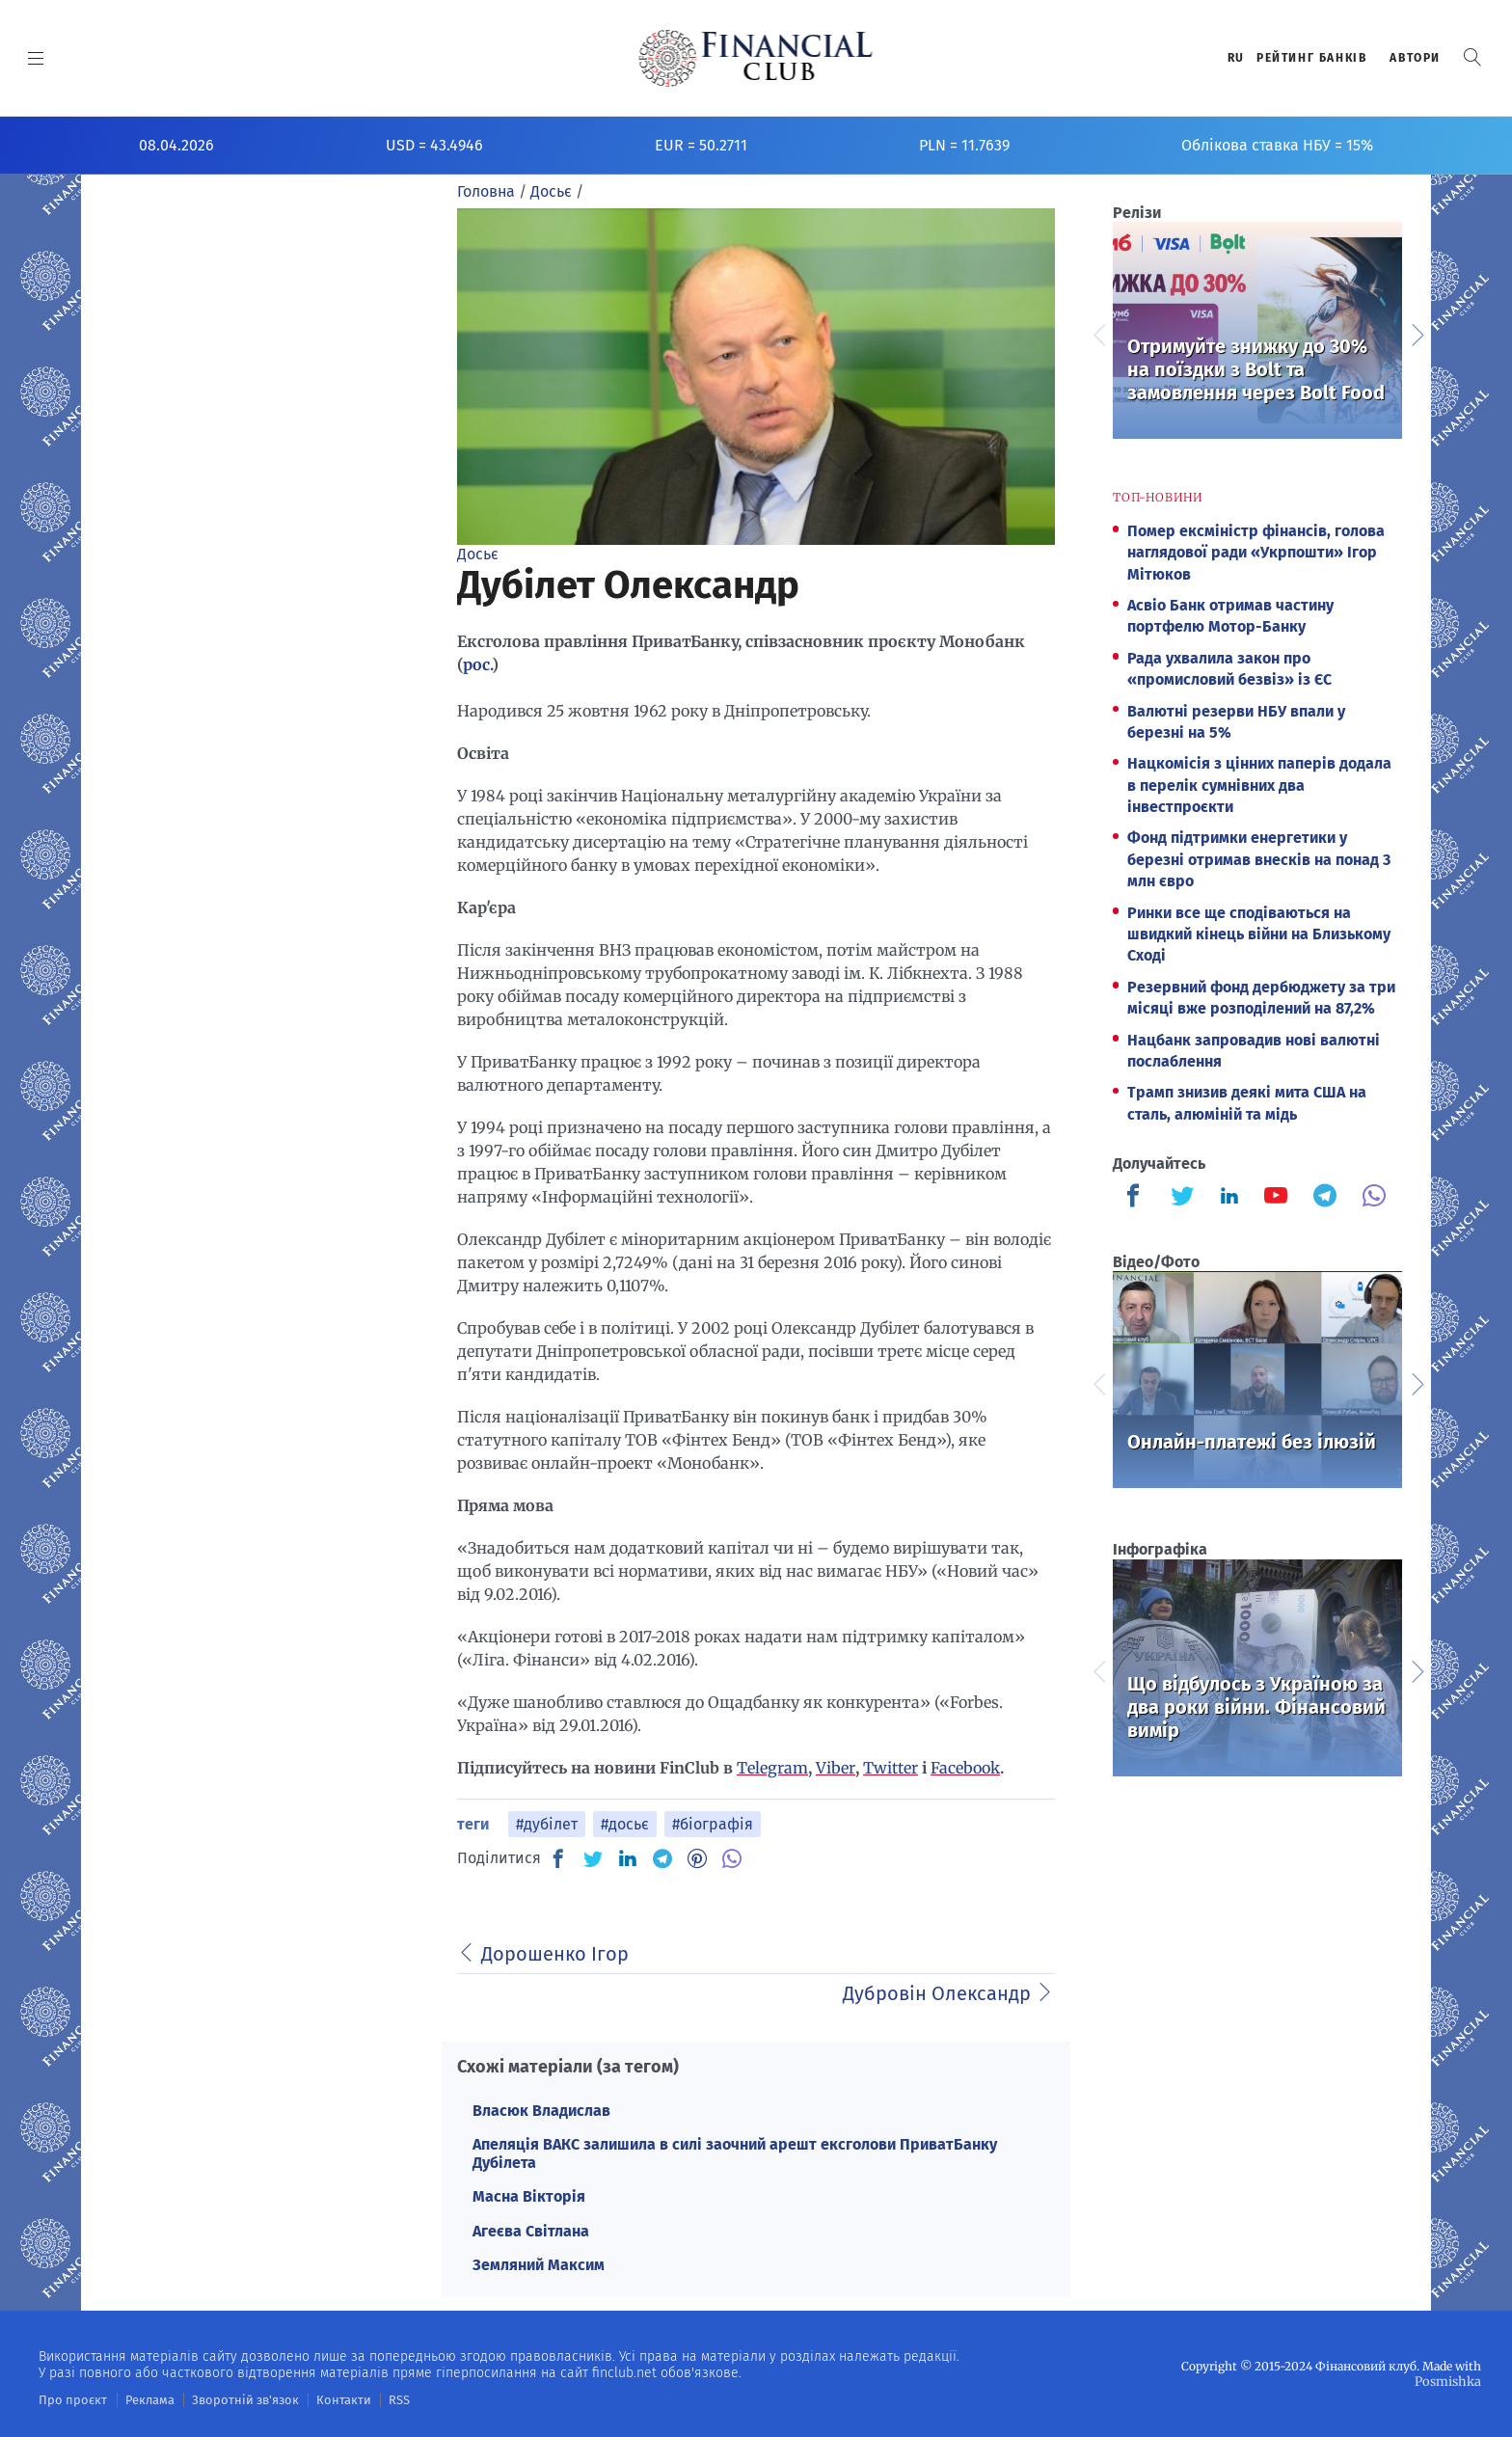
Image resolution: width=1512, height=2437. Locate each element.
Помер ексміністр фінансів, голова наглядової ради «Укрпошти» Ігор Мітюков (1256, 552)
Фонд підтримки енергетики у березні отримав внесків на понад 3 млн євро (1258, 859)
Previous (1098, 332)
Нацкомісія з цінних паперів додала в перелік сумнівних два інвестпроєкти (1259, 785)
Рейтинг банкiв (1311, 58)
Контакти (321, 2399)
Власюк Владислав (541, 2110)
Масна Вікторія (528, 2196)
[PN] (697, 1858)
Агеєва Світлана (530, 2231)
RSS (374, 2399)
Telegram (772, 1767)
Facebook (965, 1767)
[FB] (558, 1858)
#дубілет (547, 1824)
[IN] (627, 1859)
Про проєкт (69, 2399)
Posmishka (1449, 2380)
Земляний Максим (538, 2265)
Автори (1415, 58)
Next (1416, 332)
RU (1236, 58)
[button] (1472, 57)
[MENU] (36, 57)
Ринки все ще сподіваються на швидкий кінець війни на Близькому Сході (1258, 934)
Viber (835, 1767)
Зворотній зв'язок (231, 2399)
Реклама (141, 2399)
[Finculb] (1136, 1197)
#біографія (712, 1824)
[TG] (662, 1858)
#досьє (625, 1824)
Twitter (890, 1767)
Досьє (478, 554)
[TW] (593, 1858)
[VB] (732, 1858)
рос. (477, 664)
